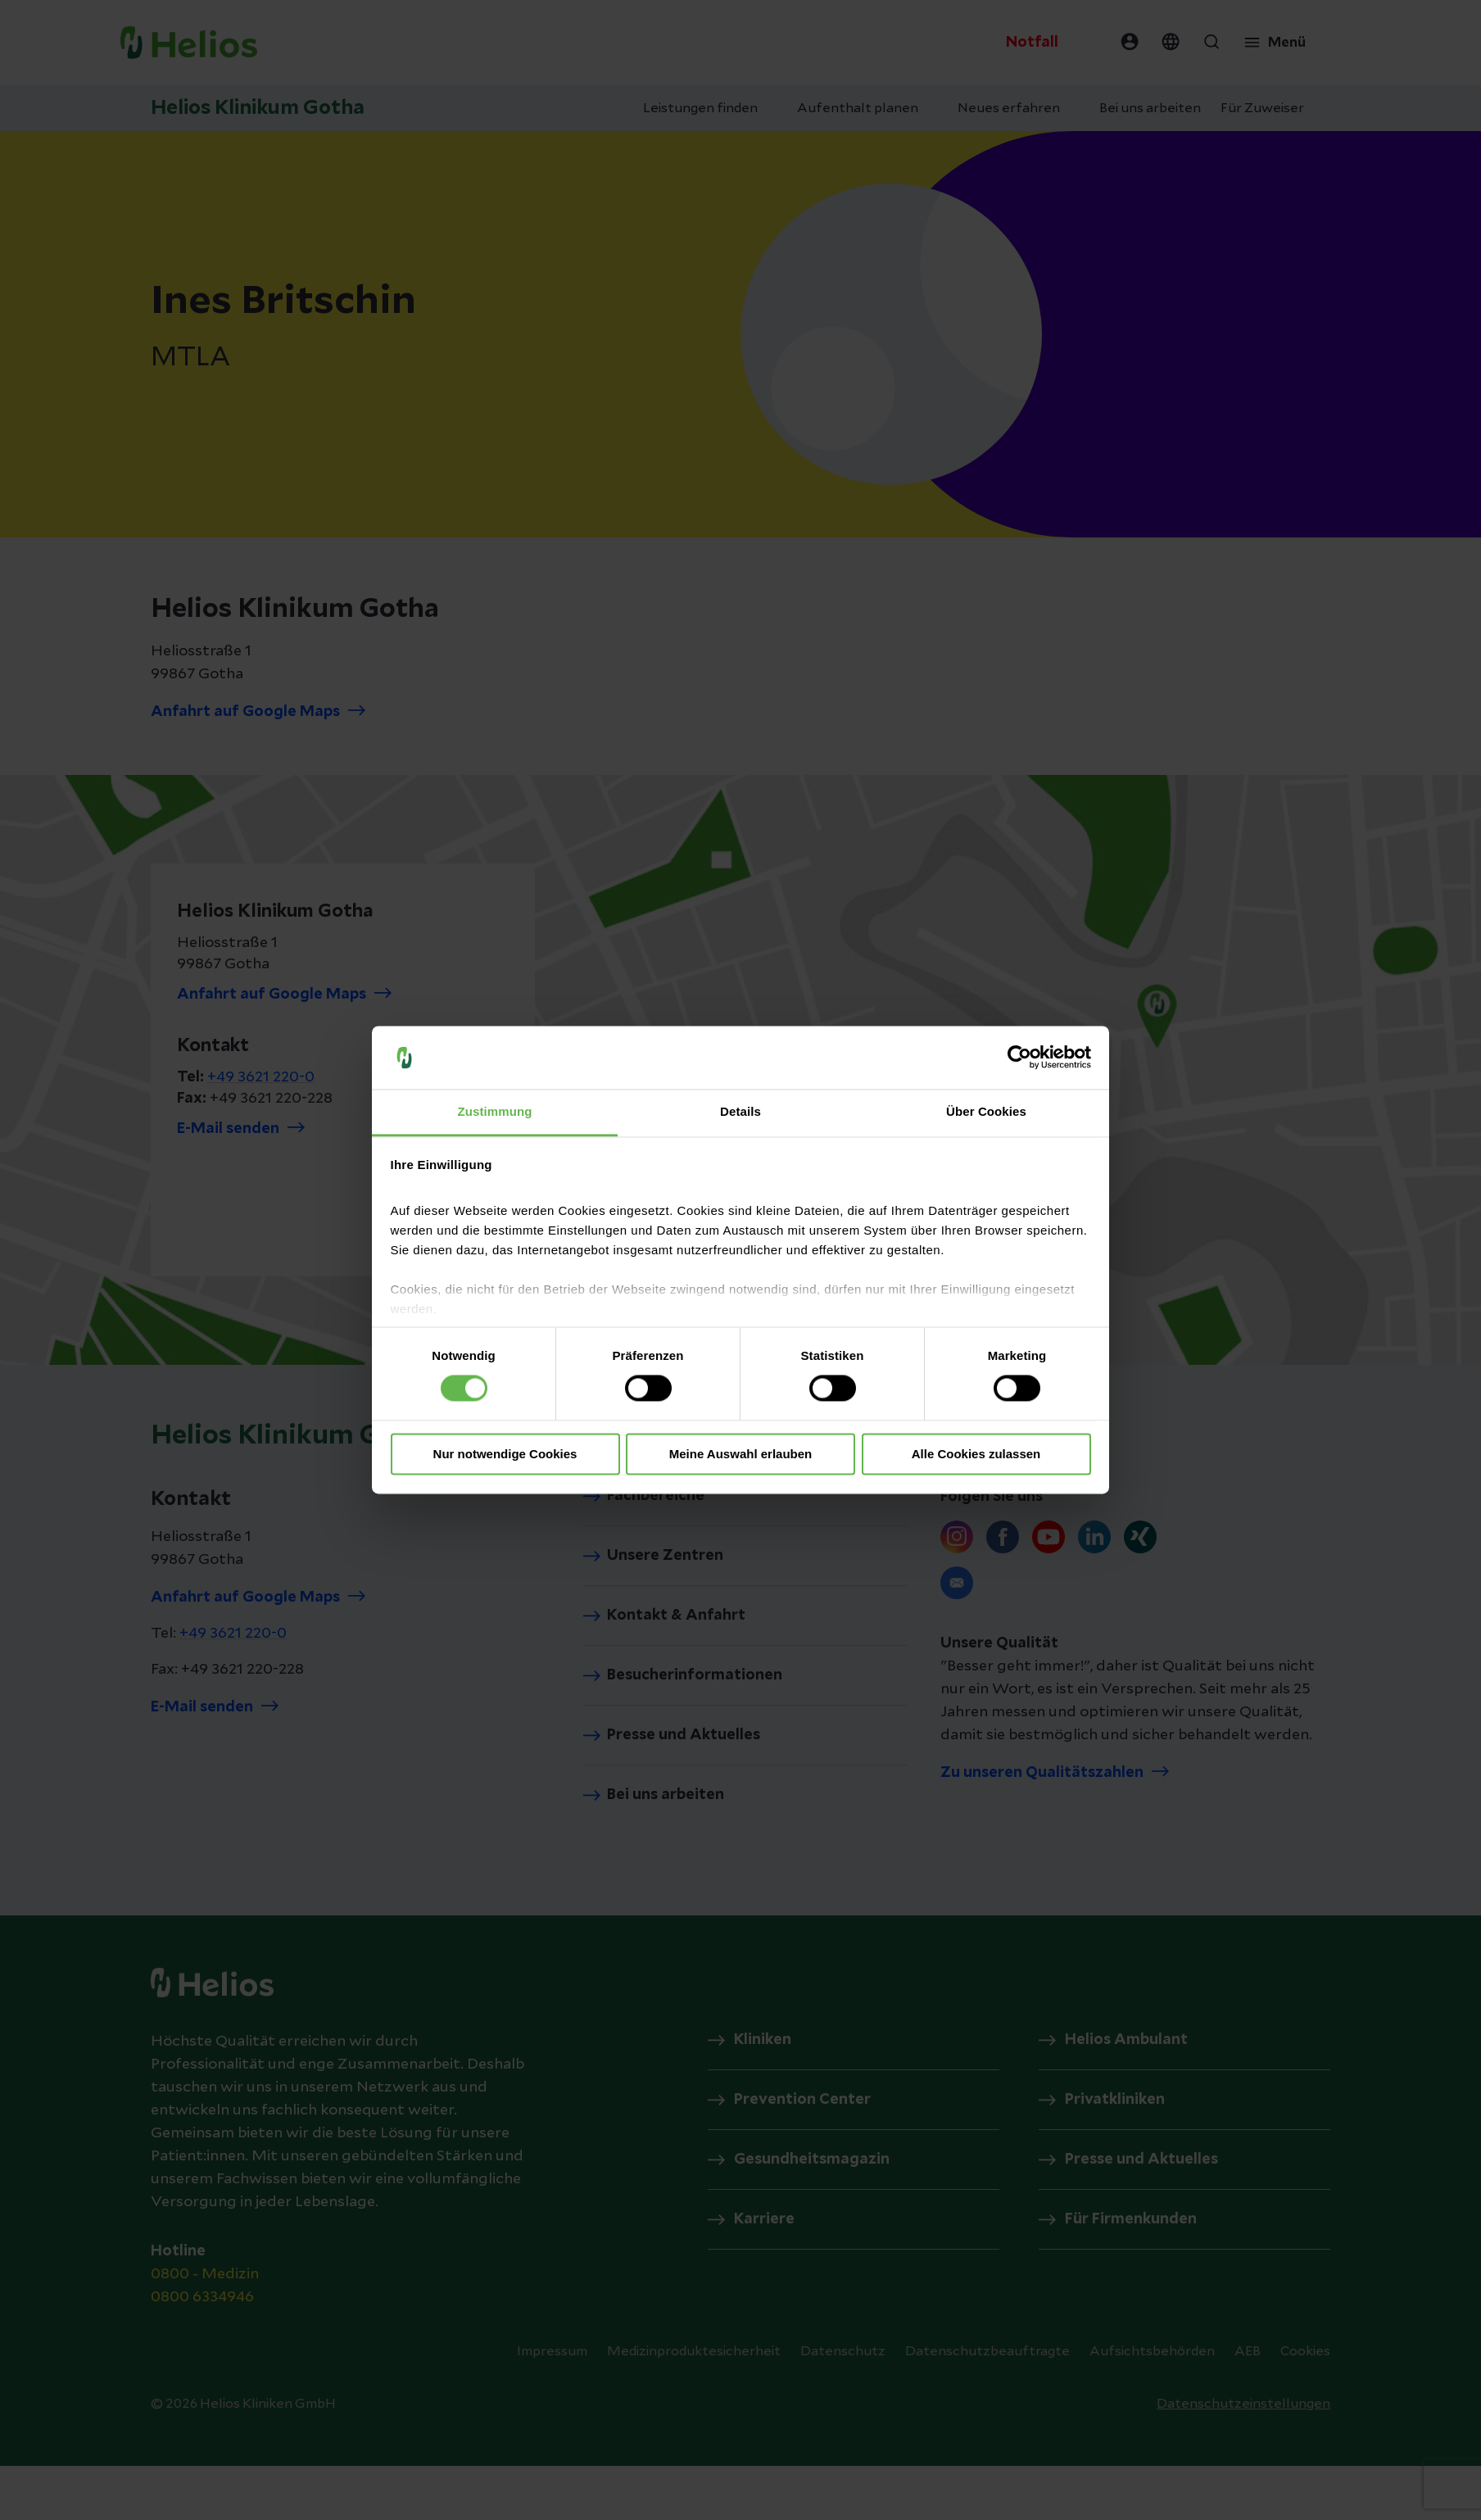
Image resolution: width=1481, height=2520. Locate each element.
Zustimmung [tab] (495, 1111)
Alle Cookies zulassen (976, 1454)
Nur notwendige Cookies (505, 1454)
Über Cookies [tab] (986, 1111)
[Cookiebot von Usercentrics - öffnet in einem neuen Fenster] (1019, 1057)
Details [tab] (740, 1111)
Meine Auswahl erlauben (741, 1454)
